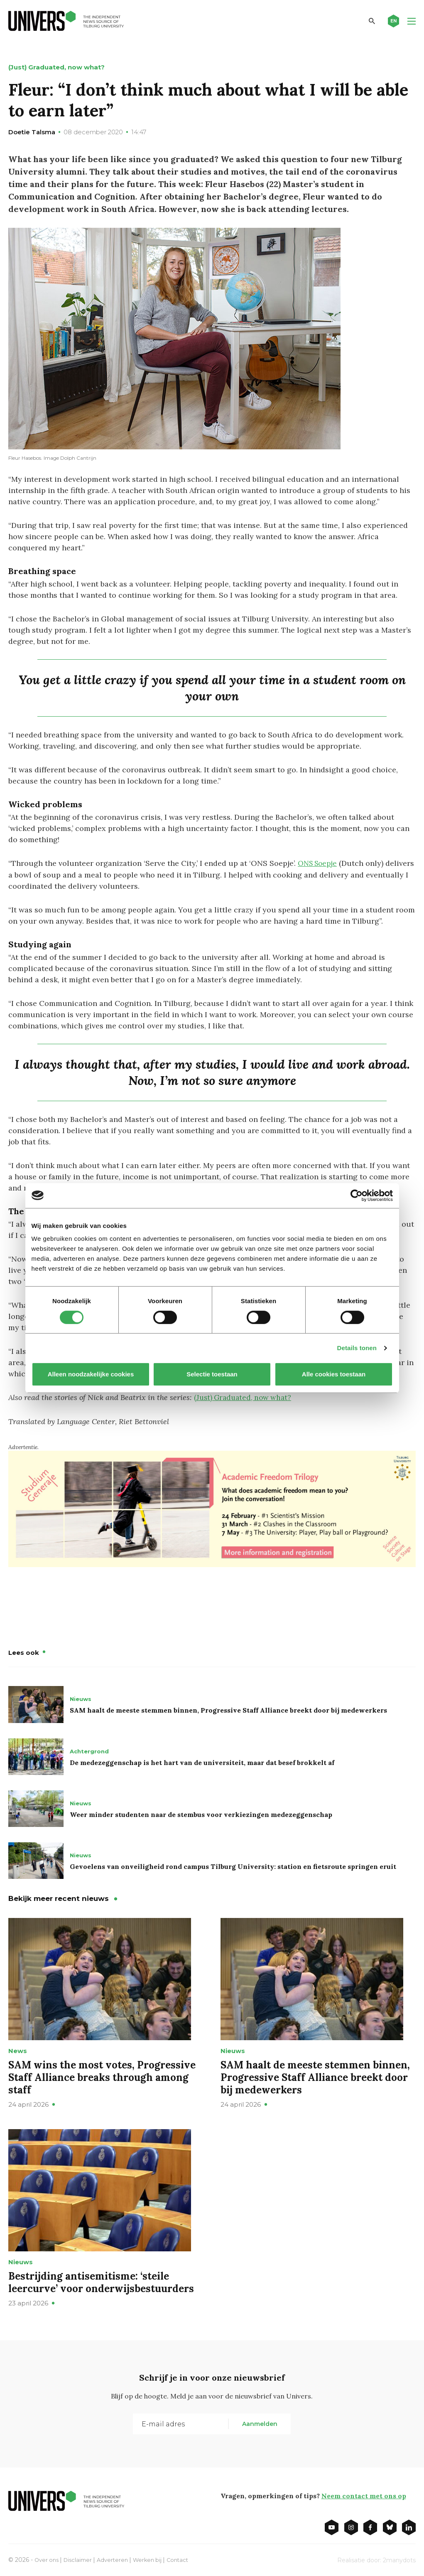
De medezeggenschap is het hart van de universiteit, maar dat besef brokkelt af (202, 1761)
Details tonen (357, 1347)
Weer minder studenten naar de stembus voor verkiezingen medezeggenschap (201, 1813)
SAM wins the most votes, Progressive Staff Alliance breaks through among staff (102, 2076)
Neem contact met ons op (363, 2494)
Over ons (47, 2558)
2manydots (399, 2559)
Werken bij (154, 2558)
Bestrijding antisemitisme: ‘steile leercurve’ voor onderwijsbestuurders (101, 2281)
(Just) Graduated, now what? (245, 1397)
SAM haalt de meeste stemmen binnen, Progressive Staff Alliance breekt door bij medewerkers (228, 1709)
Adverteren (117, 2558)
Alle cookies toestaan (333, 1374)
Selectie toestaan (212, 1374)
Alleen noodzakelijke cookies (90, 1374)
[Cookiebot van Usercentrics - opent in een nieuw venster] (356, 1195)
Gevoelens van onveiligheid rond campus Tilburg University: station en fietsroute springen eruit (233, 1865)
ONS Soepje (319, 863)
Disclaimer (81, 2558)
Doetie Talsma (31, 132)
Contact (186, 2558)
